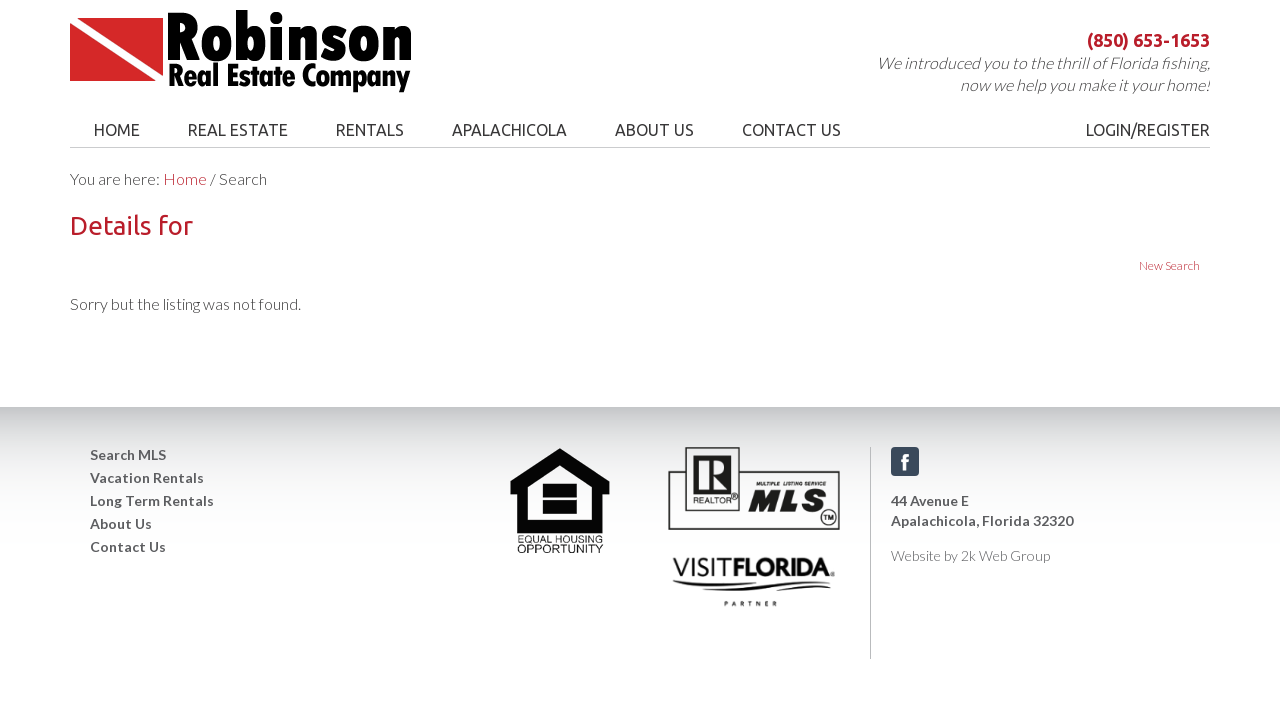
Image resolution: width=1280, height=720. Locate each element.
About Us (121, 523)
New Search (1169, 265)
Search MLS (128, 454)
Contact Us (128, 546)
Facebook (905, 461)
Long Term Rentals (152, 500)
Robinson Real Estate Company (282, 51)
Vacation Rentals (147, 477)
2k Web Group (1005, 555)
